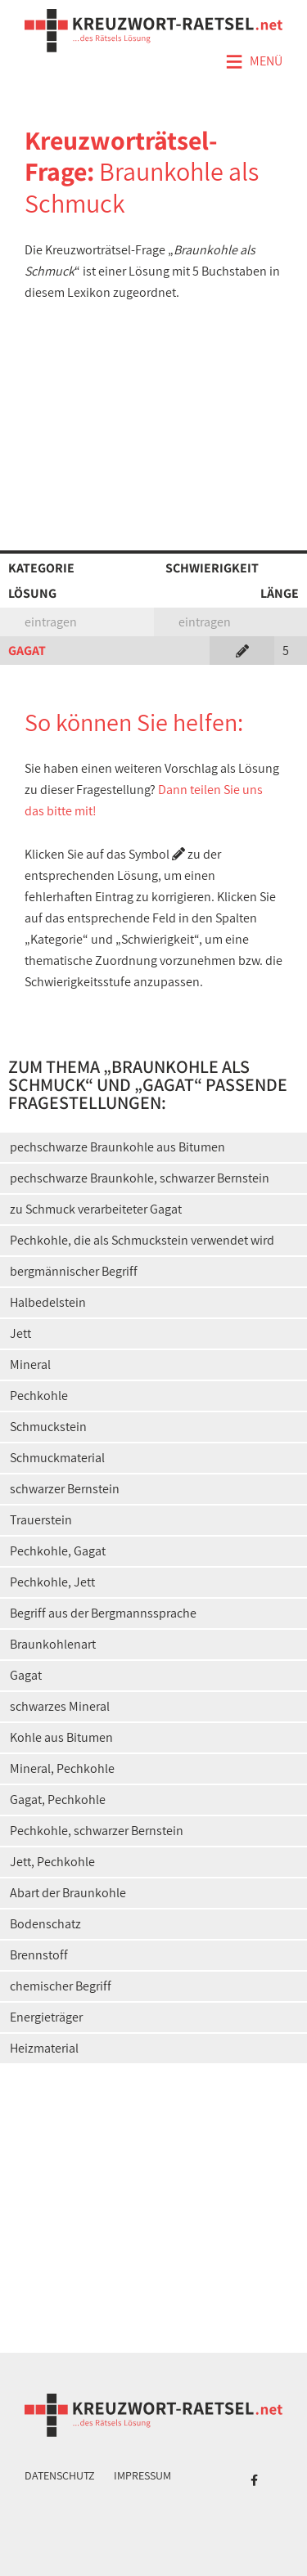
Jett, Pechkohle (52, 1861)
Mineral (30, 1364)
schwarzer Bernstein (65, 1488)
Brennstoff (39, 1954)
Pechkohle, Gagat (58, 1551)
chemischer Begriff (60, 1986)
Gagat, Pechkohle (58, 1799)
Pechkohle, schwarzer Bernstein (96, 1830)
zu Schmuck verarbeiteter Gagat (96, 1209)
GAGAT (27, 650)
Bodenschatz (45, 1923)
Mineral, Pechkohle (62, 1768)
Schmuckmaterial (57, 1457)
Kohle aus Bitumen (61, 1737)
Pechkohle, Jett (52, 1582)
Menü (253, 62)
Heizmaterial (44, 2048)
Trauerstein (41, 1519)
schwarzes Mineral (60, 1706)
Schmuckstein (48, 1426)
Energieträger (46, 2017)
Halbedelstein (48, 1302)
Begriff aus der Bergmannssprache (103, 1613)
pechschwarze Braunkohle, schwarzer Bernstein (139, 1178)
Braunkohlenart (53, 1644)
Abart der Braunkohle (68, 1892)
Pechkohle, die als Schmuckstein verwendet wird (142, 1240)
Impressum (142, 2475)
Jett (20, 1333)
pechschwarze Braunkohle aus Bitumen (117, 1147)
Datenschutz (60, 2475)
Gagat (26, 1675)
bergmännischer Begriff (74, 1271)
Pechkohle (39, 1395)
